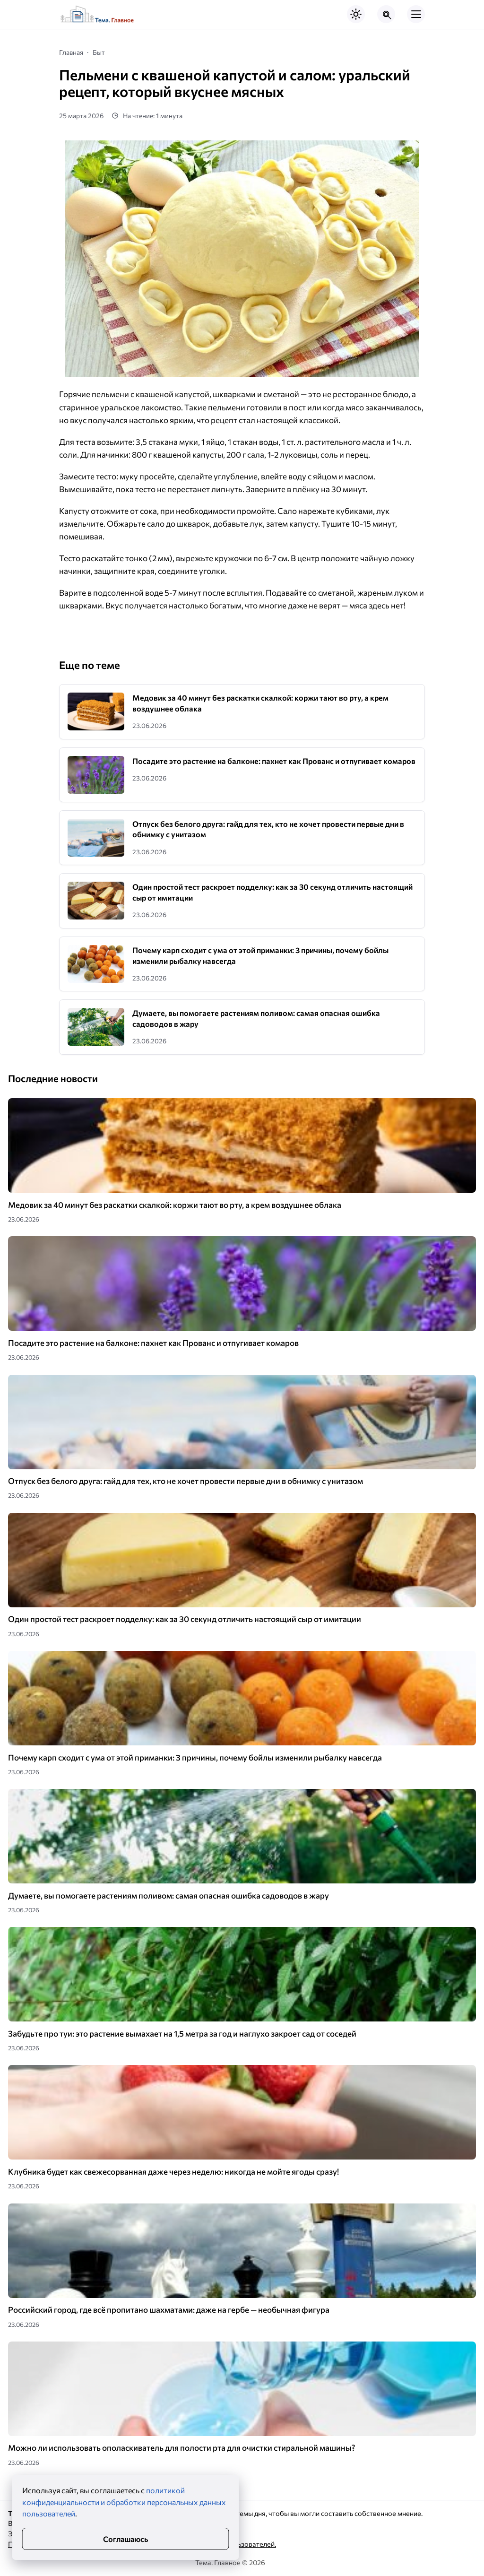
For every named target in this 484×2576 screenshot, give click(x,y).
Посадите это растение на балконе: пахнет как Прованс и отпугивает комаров (273, 760)
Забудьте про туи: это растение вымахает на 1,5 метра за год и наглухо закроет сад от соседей (182, 2033)
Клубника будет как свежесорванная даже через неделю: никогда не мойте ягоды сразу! (173, 2172)
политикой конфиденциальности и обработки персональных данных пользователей (124, 2502)
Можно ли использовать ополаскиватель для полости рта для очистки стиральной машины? (181, 2448)
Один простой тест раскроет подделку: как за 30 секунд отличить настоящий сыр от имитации (184, 1619)
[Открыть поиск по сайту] (386, 14)
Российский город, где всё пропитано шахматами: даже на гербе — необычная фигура (168, 2310)
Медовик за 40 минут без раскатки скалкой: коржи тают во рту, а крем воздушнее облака (174, 1205)
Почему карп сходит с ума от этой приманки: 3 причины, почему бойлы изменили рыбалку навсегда (195, 1757)
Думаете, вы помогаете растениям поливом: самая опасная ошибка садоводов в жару (168, 1895)
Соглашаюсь (125, 2538)
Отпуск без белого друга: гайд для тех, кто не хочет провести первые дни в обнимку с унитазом (185, 1481)
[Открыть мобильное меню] (416, 14)
